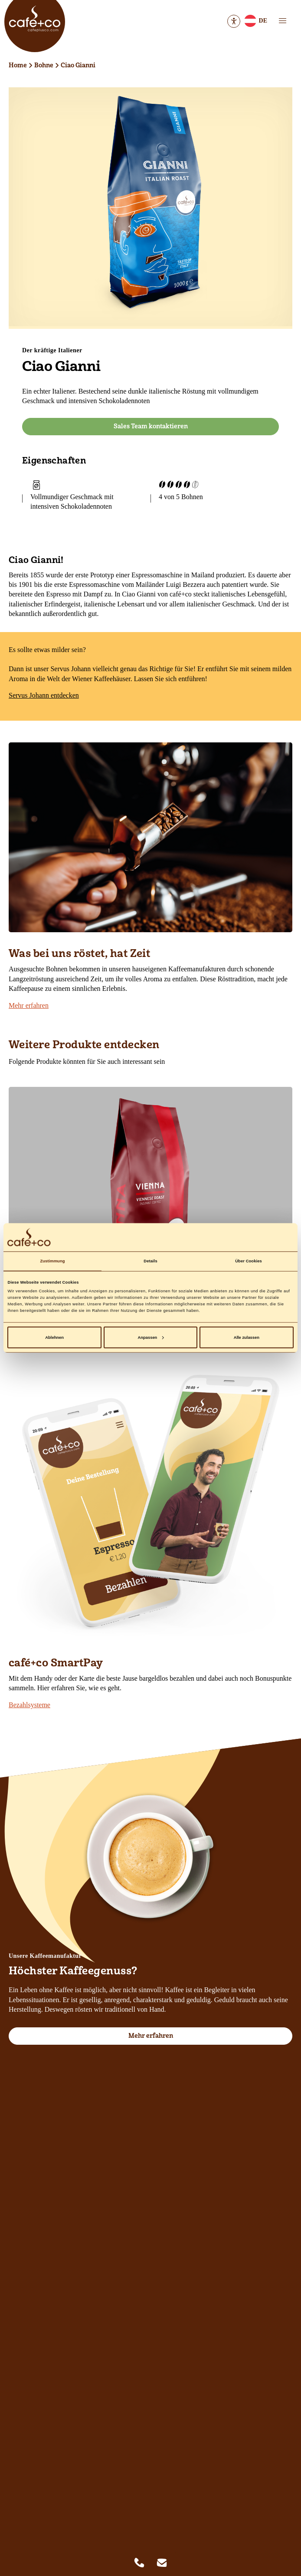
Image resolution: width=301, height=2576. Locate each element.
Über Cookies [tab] (248, 1261)
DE (255, 22)
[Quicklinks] (150, 2563)
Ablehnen (54, 1337)
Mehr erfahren (29, 1005)
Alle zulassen (246, 1337)
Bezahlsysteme (29, 1705)
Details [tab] (150, 1261)
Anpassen (151, 1337)
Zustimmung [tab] (52, 1261)
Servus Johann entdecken (44, 695)
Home (18, 65)
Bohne (43, 65)
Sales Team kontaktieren (151, 426)
